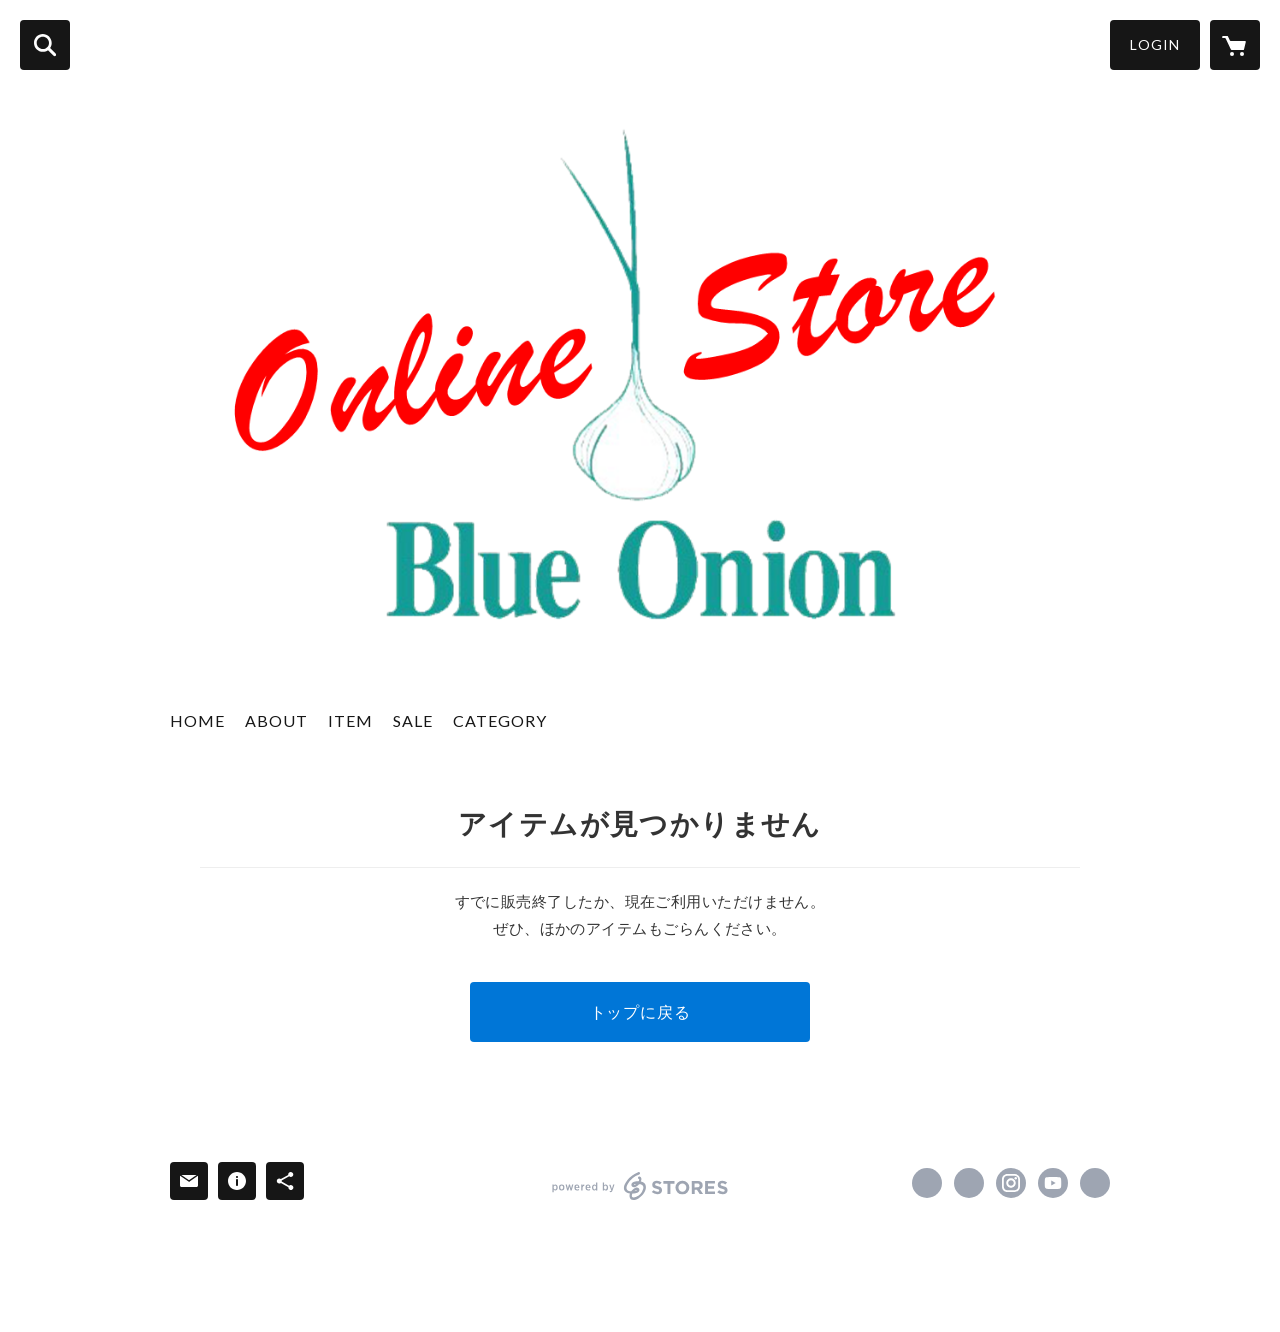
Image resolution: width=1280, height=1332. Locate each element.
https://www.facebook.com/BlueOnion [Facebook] (927, 1183)
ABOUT (276, 720)
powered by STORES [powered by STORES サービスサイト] (640, 1186)
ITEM (350, 720)
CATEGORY (500, 720)
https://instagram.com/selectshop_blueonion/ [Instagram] (1011, 1183)
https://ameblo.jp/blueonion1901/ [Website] (1095, 1183)
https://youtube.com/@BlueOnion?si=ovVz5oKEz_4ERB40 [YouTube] (1053, 1183)
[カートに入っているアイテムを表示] (1235, 45)
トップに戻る (640, 1011)
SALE (413, 720)
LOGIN (1155, 44)
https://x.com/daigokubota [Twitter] (969, 1183)
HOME (197, 720)
